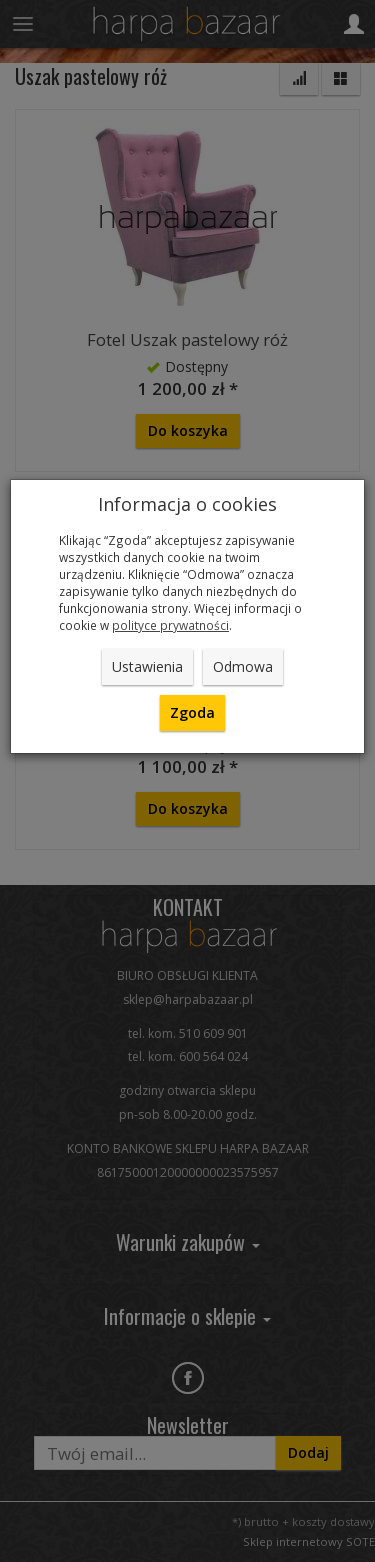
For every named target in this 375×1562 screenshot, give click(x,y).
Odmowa (243, 666)
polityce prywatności (170, 625)
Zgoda (192, 712)
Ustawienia (147, 666)
